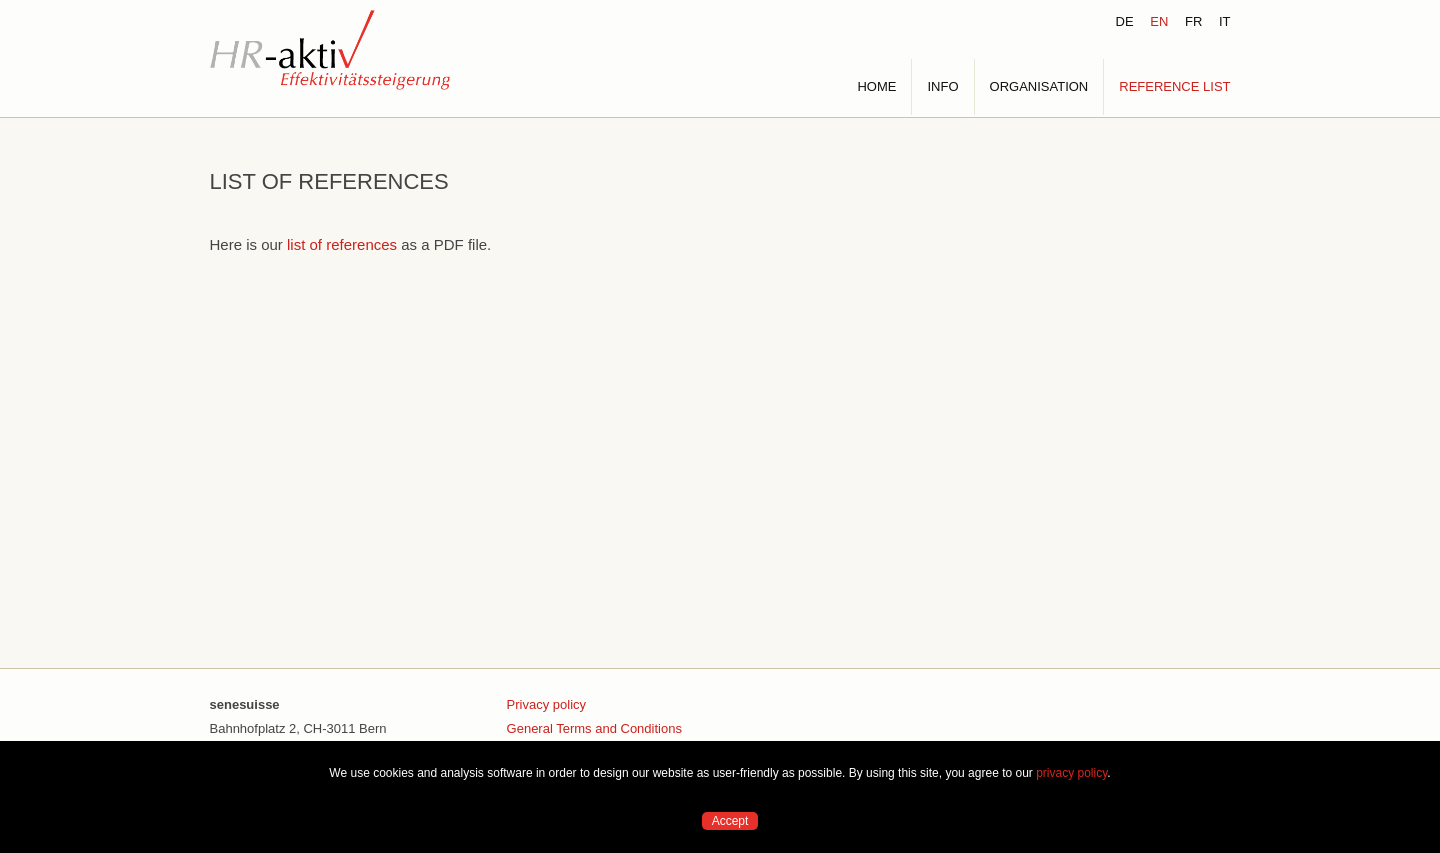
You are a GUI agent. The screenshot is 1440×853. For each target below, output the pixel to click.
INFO (942, 86)
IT (1225, 21)
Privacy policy (546, 704)
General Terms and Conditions (594, 728)
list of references (342, 244)
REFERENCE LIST (1174, 86)
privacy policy (1071, 773)
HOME (876, 86)
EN (1159, 21)
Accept (730, 821)
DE (1125, 21)
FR (1193, 21)
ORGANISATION (1039, 86)
